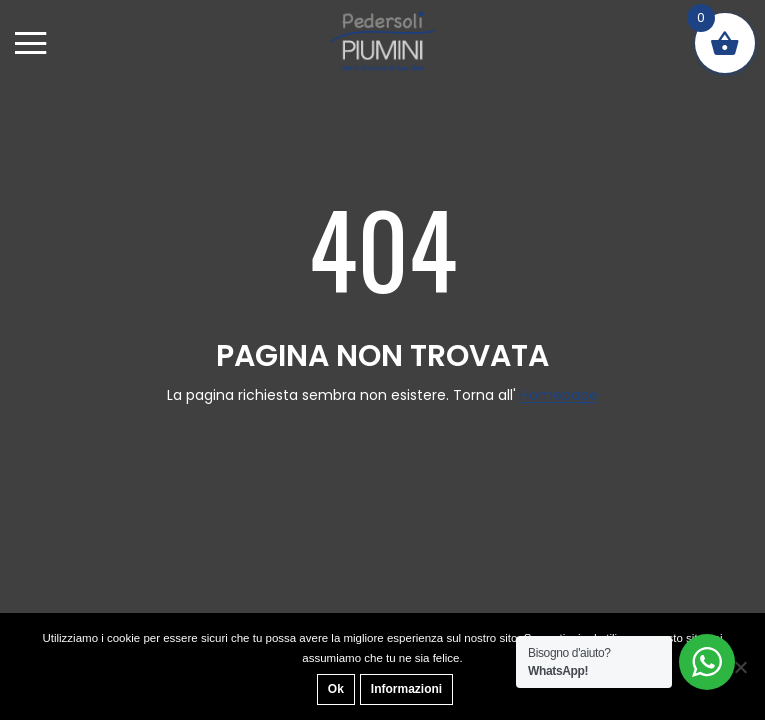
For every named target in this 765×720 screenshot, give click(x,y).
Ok (336, 689)
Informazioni (406, 689)
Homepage (559, 395)
